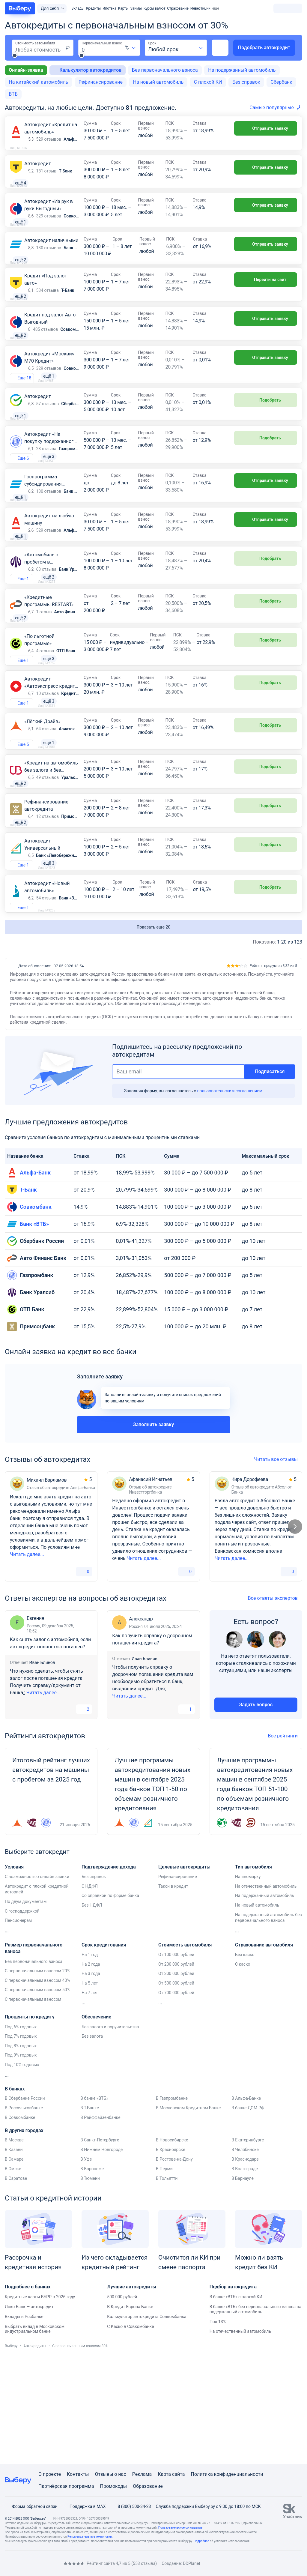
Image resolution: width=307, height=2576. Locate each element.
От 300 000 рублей (176, 2077)
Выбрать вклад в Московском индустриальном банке (34, 2433)
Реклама (142, 2474)
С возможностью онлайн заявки (37, 1981)
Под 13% (218, 2426)
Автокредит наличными (51, 255)
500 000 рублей (122, 2401)
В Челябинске (245, 2253)
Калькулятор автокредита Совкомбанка (146, 2421)
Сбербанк (281, 82)
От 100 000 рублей (176, 2059)
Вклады (77, 8)
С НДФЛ (90, 1990)
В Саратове (16, 2282)
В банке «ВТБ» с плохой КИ (236, 2401)
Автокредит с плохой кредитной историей (37, 1993)
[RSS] (55, 2563)
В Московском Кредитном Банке (188, 2212)
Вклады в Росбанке (24, 2421)
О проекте (49, 2474)
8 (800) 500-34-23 (130, 2506)
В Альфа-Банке (246, 2202)
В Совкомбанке (20, 2221)
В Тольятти (166, 2282)
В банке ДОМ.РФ (247, 2212)
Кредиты (93, 8)
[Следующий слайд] (295, 1631)
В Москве (14, 2244)
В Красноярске (170, 2253)
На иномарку (248, 1981)
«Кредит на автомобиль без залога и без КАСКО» (51, 856)
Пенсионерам (18, 2024)
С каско (242, 2068)
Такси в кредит (173, 1990)
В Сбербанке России (25, 2202)
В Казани (14, 2253)
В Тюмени (90, 2282)
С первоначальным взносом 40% (37, 2084)
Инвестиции (200, 8)
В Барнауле (242, 2282)
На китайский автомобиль (38, 82)
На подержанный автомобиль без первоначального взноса (268, 2022)
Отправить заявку (265, 128)
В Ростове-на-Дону (174, 2263)
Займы (136, 8)
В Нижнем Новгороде (101, 2253)
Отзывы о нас (110, 2474)
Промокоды (113, 2486)
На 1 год (90, 2059)
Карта (164, 2474)
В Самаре (14, 2263)
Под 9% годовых (21, 2159)
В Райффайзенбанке (100, 2221)
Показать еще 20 (154, 1031)
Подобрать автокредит (264, 47)
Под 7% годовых (21, 2140)
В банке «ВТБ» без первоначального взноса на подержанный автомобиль (256, 2414)
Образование (147, 2486)
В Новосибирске (172, 2244)
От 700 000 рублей (176, 2097)
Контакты (78, 2474)
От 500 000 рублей (176, 2087)
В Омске (13, 2273)
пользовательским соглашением (229, 1195)
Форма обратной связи (31, 2506)
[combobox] (130, 47)
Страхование (177, 8)
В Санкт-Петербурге (99, 2244)
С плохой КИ (208, 82)
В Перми (164, 2273)
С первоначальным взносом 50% (37, 2094)
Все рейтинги (285, 1840)
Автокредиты (34, 2450)
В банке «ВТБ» (94, 2202)
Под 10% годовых (22, 2169)
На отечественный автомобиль (266, 1990)
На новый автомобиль (158, 82)
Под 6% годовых (21, 2131)
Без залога (92, 2140)
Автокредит (37, 163)
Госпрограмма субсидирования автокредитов (43, 534)
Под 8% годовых (21, 2150)
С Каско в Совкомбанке (130, 2430)
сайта (178, 2474)
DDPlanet (191, 2563)
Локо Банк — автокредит (29, 2411)
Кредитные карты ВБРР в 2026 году (40, 2401)
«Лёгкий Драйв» (42, 804)
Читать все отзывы (278, 1563)
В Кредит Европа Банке (130, 2411)
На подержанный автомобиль (242, 70)
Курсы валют (154, 8)
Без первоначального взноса (165, 70)
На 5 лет (90, 2087)
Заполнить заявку (153, 1529)
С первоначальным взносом (33, 2103)
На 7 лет (90, 2097)
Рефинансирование (101, 82)
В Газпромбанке (172, 2202)
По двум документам (25, 2005)
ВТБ (13, 94)
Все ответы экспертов (275, 1702)
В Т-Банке (89, 2212)
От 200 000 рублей (176, 2068)
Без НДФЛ (92, 2009)
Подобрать (265, 439)
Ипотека (109, 8)
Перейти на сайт (265, 301)
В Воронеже (92, 2273)
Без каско (245, 2059)
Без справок (246, 82)
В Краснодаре (245, 2263)
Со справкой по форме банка (110, 1999)
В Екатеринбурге (247, 2244)
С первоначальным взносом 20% (37, 2075)
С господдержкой (22, 2015)
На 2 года (91, 2068)
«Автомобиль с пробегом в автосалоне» (41, 627)
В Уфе (86, 2263)
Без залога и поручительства (110, 2131)
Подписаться (270, 1176)
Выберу (11, 2450)
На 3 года (91, 2077)
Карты (123, 8)
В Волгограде (244, 2273)
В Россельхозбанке (24, 2212)
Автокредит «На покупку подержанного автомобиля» (50, 488)
